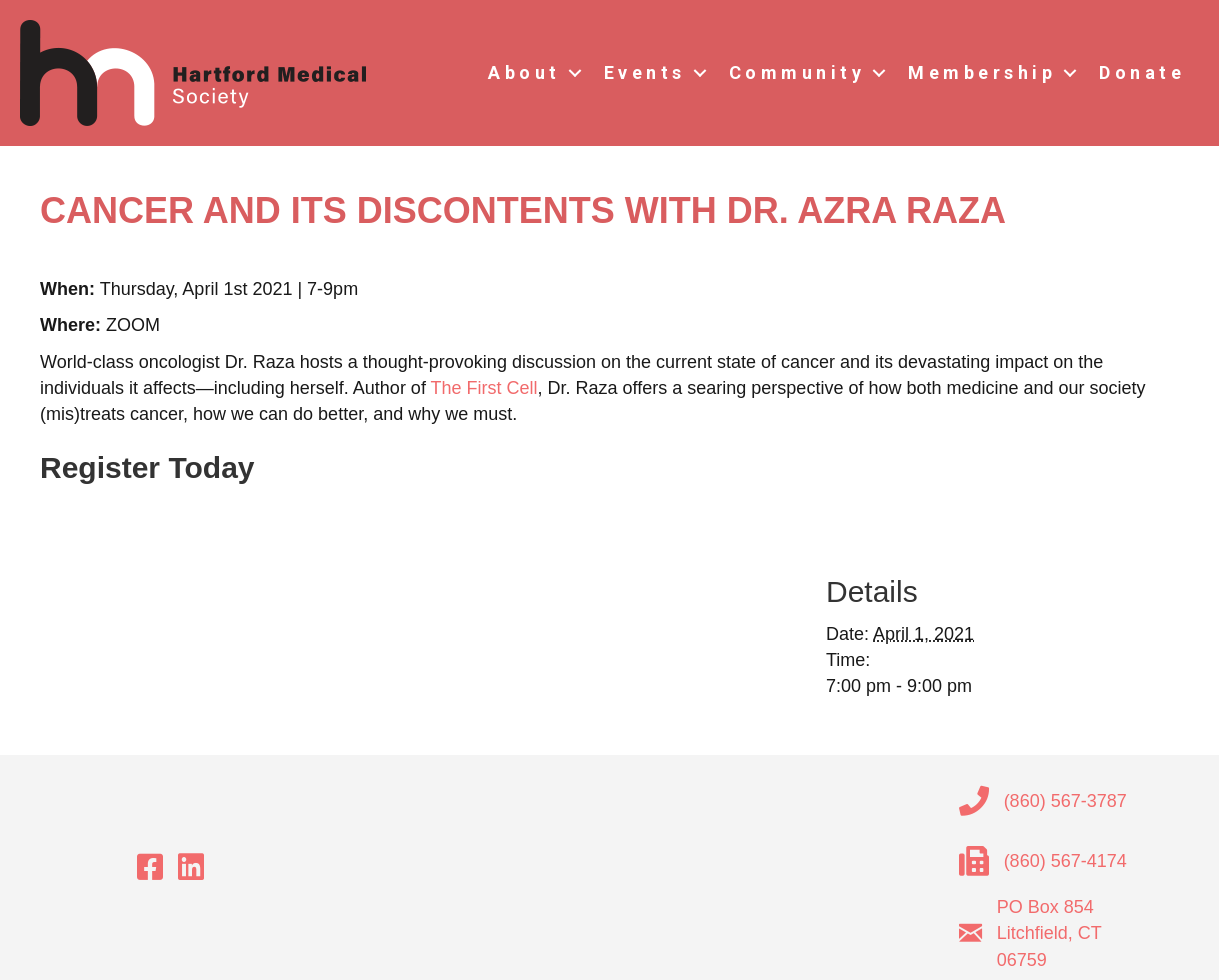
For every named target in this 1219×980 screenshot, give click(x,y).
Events (645, 72)
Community (797, 72)
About (524, 72)
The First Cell (484, 388)
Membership (982, 72)
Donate (1142, 72)
